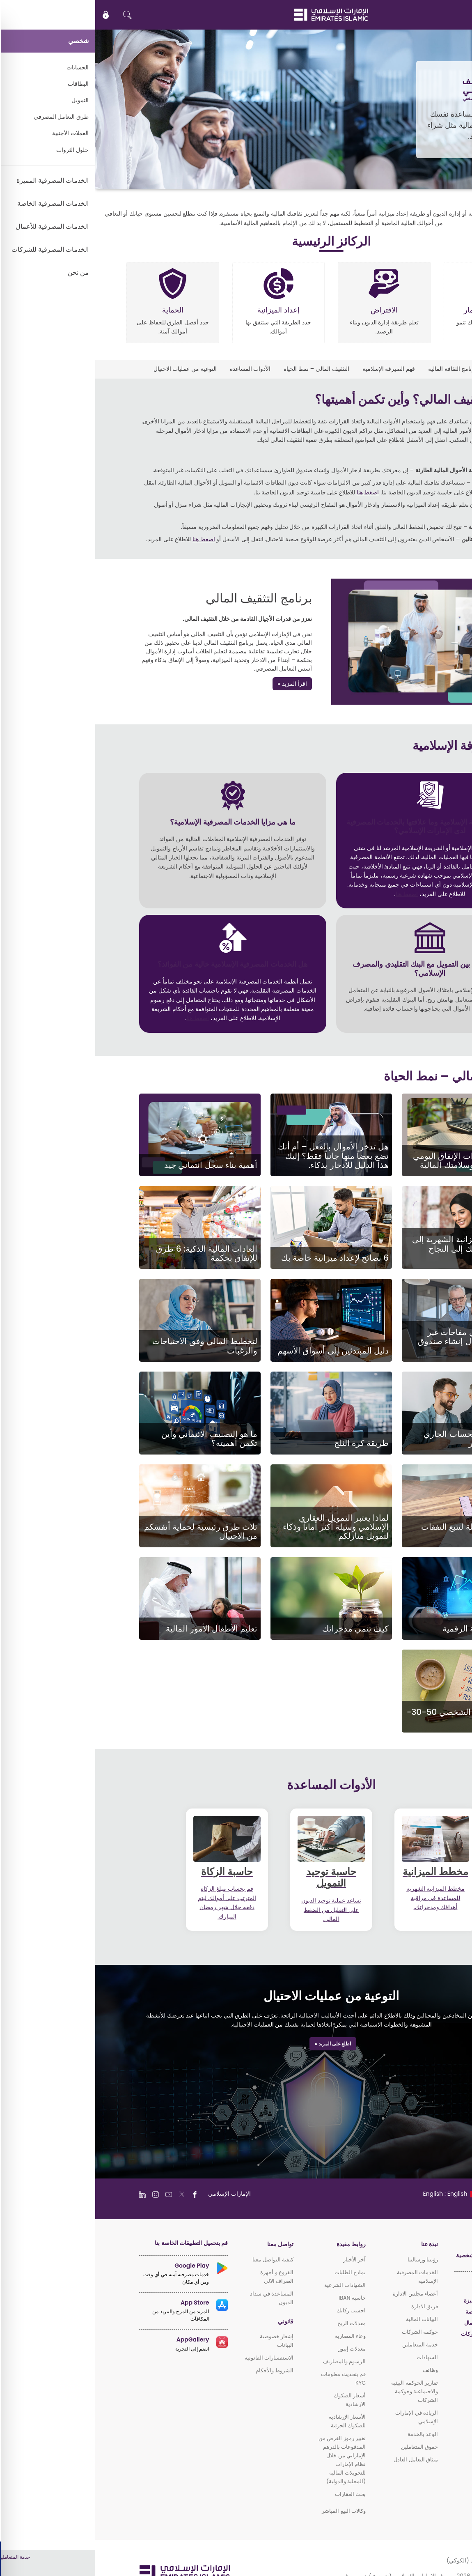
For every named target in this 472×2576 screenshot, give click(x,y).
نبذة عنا (334, 2244)
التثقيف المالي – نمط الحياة (221, 369)
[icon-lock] (11, 14)
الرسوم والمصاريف (249, 2361)
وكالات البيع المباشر (248, 2510)
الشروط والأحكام (179, 2370)
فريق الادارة (329, 2306)
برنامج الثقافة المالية (357, 369)
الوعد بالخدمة (327, 2434)
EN (441, 15)
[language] (356, 2194)
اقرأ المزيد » (197, 684)
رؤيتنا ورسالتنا (327, 2259)
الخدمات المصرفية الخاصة (399, 2311)
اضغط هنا (272, 492)
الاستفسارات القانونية (173, 2357)
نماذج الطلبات (254, 2272)
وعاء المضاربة (255, 2335)
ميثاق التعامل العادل (320, 2459)
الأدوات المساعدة (155, 369)
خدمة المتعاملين (325, 2344)
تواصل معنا (185, 2244)
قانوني (190, 2321)
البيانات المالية (327, 2319)
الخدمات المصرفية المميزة (398, 2300)
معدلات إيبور (256, 2348)
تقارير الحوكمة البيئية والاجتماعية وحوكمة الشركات (319, 2391)
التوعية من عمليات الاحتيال (89, 369)
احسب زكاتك (255, 2310)
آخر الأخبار (259, 2259)
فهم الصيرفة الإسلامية (293, 369)
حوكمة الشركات (325, 2331)
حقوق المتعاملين (324, 2446)
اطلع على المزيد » (238, 2043)
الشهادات (332, 2357)
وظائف (335, 2370)
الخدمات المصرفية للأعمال (398, 2322)
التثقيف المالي (411, 369)
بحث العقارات (255, 2494)
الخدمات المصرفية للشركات (397, 2333)
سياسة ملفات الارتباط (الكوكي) (389, 2560)
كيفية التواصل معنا (177, 2259)
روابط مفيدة (255, 2244)
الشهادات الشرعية (249, 2285)
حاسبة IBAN (256, 2297)
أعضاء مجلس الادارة (320, 2293)
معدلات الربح (256, 2323)
